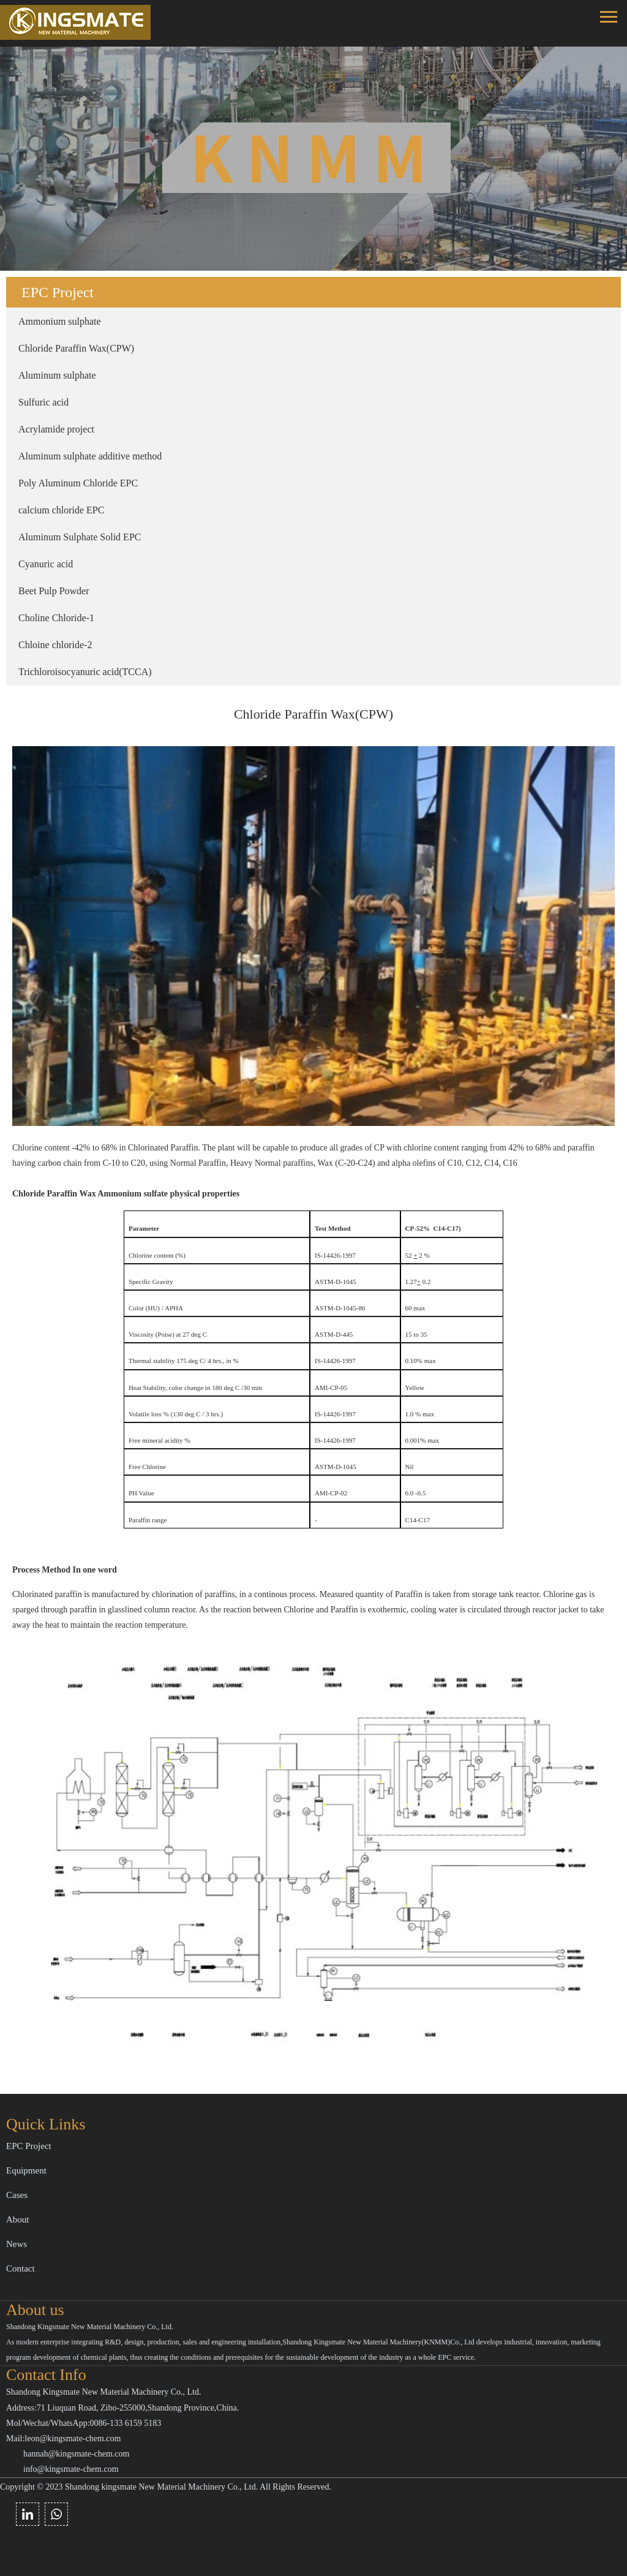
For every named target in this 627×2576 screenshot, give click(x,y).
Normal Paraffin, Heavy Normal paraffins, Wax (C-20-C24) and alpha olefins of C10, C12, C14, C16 (344, 1163)
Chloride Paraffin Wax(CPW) (76, 348)
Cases (17, 2195)
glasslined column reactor (151, 1609)
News (16, 2244)
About (17, 2219)
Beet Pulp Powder (53, 591)
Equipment (26, 2170)
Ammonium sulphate (59, 321)
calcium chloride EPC (61, 510)
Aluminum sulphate (57, 375)
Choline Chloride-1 (56, 618)
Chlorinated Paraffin (162, 1147)
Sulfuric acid (43, 402)
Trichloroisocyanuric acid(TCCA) (85, 672)
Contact (20, 2268)
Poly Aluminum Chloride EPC (78, 483)
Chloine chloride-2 (55, 645)
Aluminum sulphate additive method (90, 456)
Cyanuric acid (45, 564)
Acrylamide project (56, 429)
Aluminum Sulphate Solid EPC (79, 537)
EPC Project (28, 2146)
